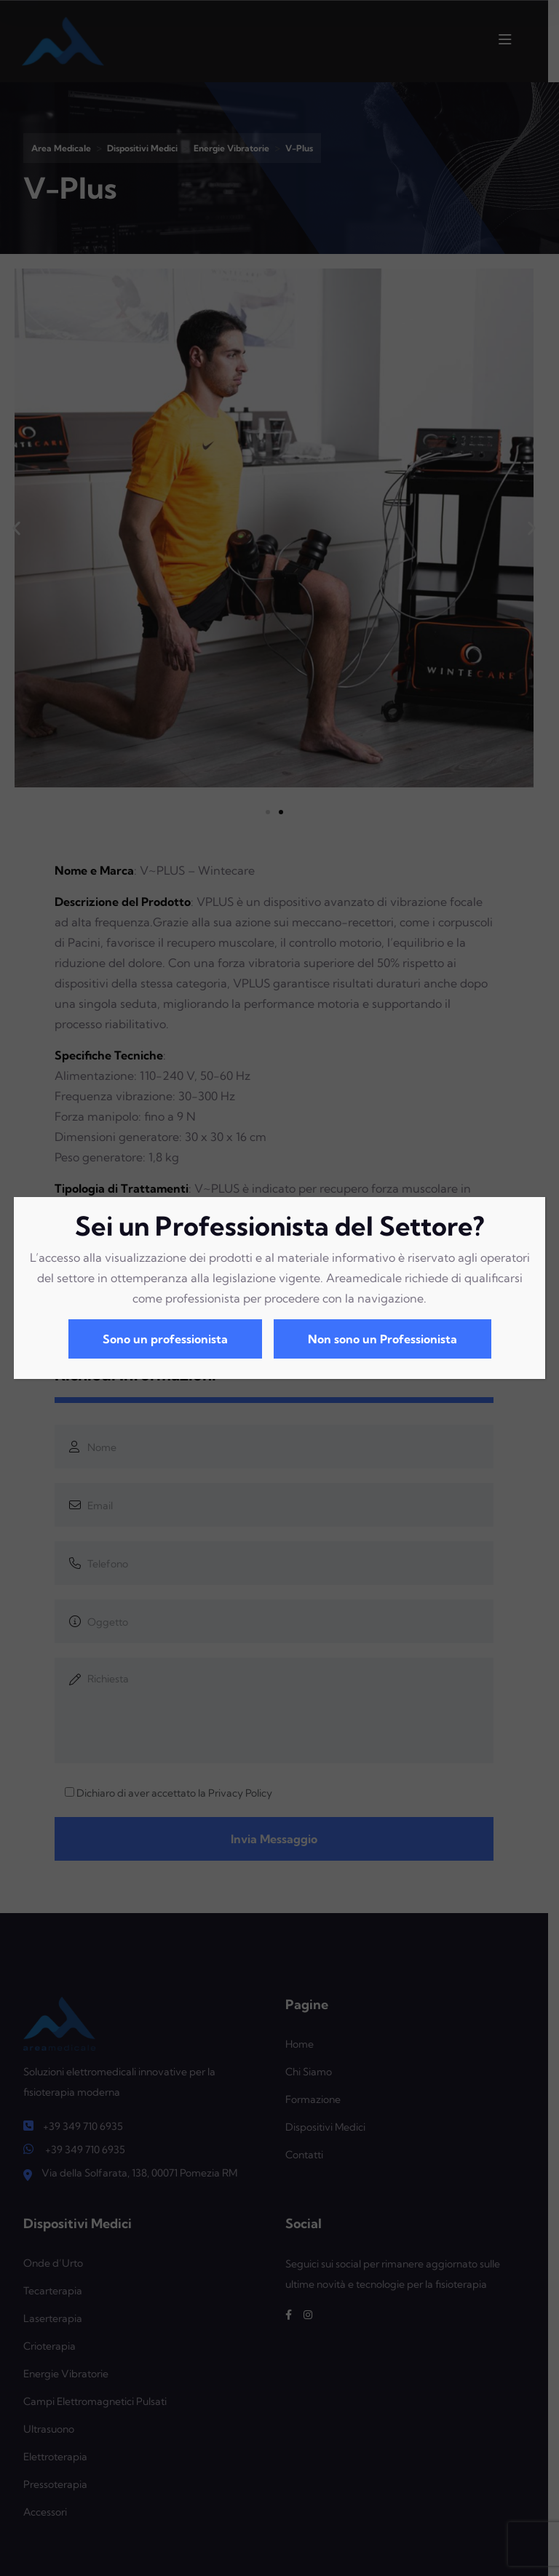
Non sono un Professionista (382, 1339)
